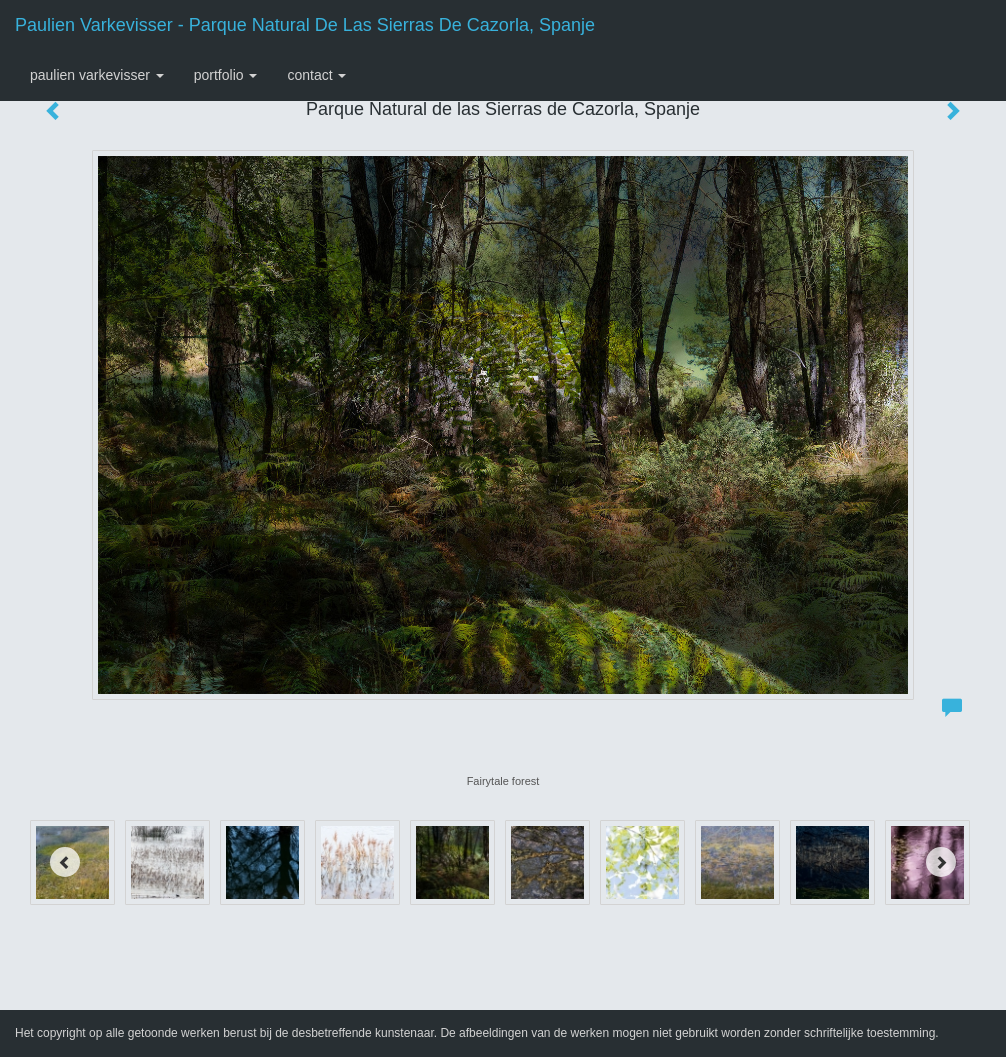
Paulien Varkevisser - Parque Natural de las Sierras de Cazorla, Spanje (305, 25)
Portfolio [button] (226, 75)
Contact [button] (316, 75)
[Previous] (65, 862)
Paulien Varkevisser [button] (97, 75)
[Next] (941, 862)
